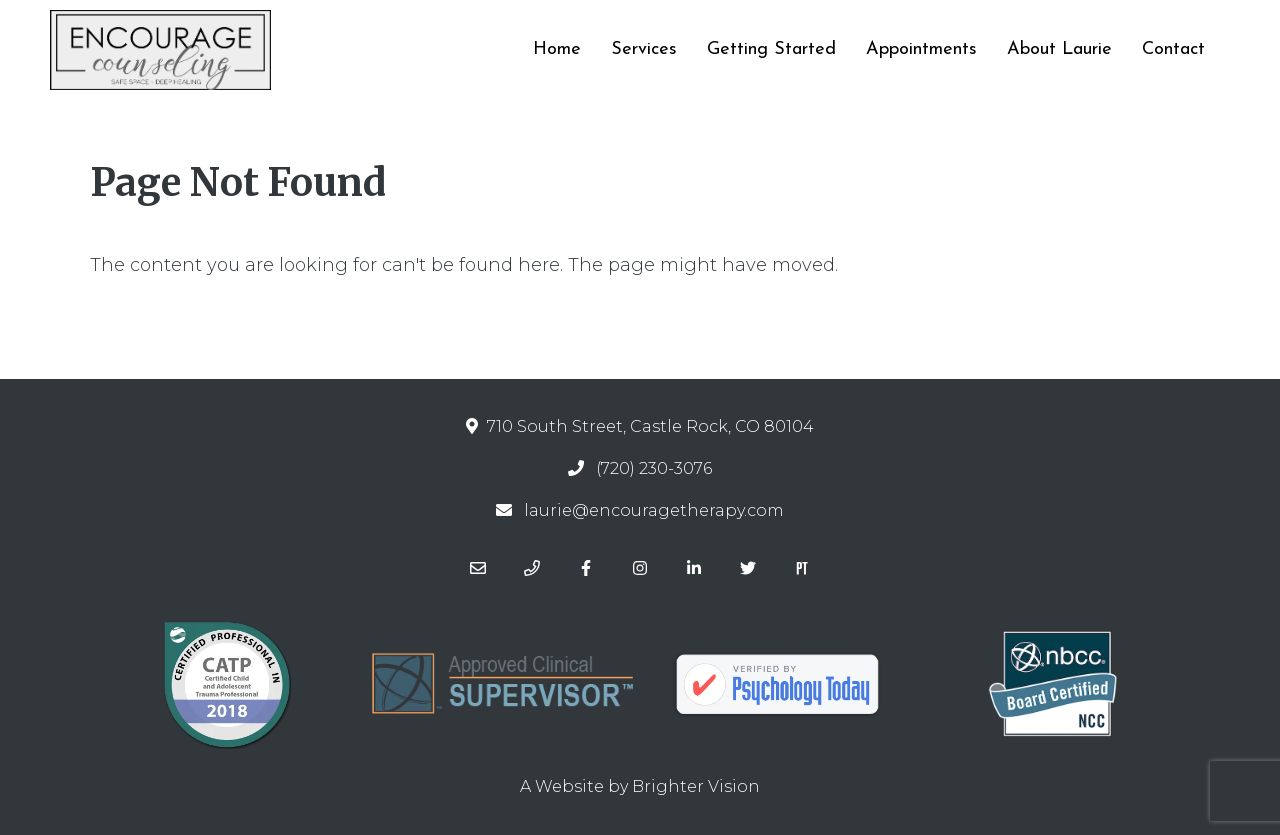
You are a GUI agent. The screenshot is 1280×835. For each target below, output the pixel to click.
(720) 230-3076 (654, 468)
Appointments (921, 49)
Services (644, 49)
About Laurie (1059, 49)
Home (557, 49)
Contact (1173, 49)
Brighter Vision (696, 786)
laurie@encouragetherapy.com (654, 510)
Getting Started (771, 49)
